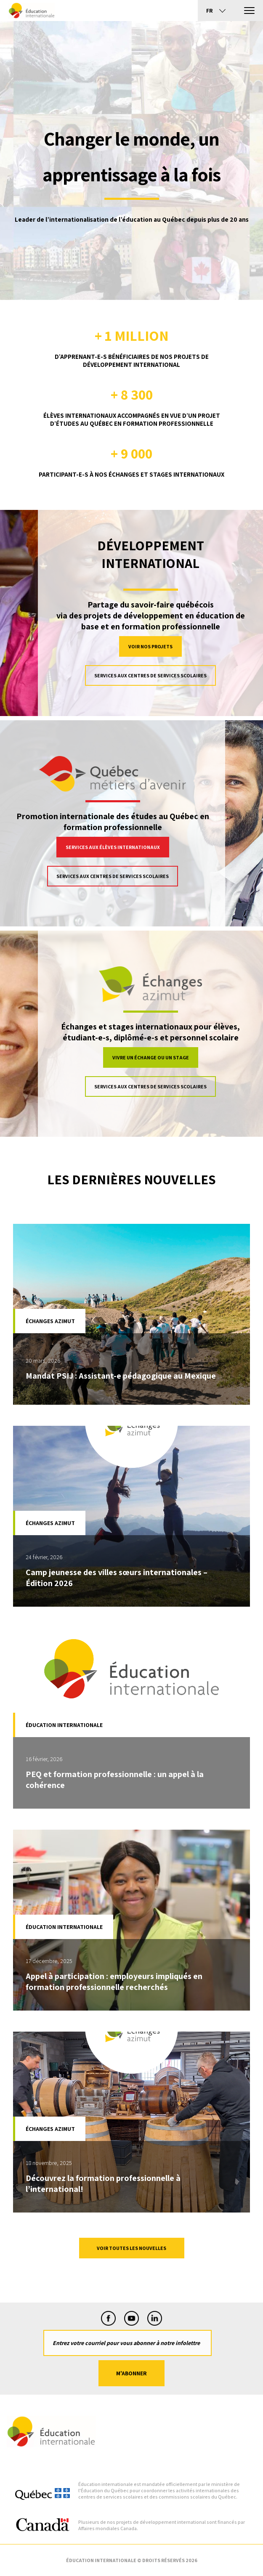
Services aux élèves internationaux (113, 847)
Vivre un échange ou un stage (150, 1057)
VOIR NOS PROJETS (150, 646)
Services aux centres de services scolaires (150, 675)
